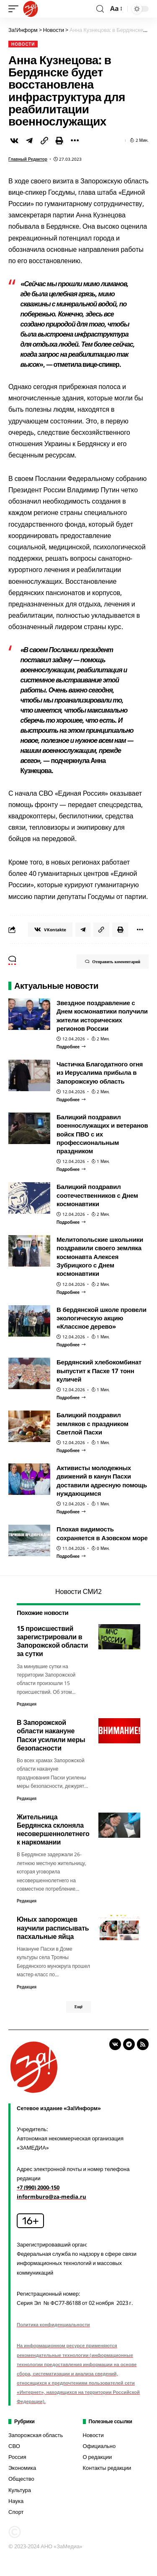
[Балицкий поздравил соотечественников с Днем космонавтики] (71, 1222)
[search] (100, 9)
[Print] (59, 140)
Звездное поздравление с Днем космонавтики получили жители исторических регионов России (102, 1015)
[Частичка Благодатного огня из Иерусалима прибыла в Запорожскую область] (71, 1099)
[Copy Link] (44, 140)
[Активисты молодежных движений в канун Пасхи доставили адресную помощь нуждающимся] (71, 1512)
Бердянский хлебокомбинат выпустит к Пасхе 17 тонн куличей (99, 1370)
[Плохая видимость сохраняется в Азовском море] (71, 1556)
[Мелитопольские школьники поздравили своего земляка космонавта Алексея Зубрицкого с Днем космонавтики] (71, 1292)
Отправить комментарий (112, 961)
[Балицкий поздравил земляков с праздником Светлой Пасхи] (71, 1450)
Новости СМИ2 (78, 1591)
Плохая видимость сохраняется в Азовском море (102, 1533)
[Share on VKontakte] (14, 140)
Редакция (26, 1704)
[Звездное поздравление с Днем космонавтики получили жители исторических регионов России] (71, 1047)
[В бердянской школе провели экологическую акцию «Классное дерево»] (71, 1345)
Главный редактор (27, 159)
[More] (74, 140)
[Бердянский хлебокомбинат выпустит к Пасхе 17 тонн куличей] (71, 1397)
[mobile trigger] (15, 9)
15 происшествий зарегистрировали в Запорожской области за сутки (52, 1641)
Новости (23, 44)
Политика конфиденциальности (53, 2324)
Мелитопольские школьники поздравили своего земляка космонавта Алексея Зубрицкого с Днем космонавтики (100, 1256)
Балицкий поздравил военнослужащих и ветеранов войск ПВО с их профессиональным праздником (102, 1134)
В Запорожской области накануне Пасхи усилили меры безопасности (51, 1735)
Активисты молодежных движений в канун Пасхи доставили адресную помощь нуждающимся (102, 1480)
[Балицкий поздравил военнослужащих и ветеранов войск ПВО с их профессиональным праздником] (71, 1169)
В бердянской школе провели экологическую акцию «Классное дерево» (102, 1318)
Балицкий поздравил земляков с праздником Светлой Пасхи (93, 1423)
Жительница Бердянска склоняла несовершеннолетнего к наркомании (53, 1829)
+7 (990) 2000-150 (38, 2187)
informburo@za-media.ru (51, 2196)
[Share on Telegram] (29, 140)
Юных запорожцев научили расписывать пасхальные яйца (53, 1928)
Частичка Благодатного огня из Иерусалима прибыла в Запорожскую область (100, 1072)
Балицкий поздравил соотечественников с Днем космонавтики (97, 1195)
